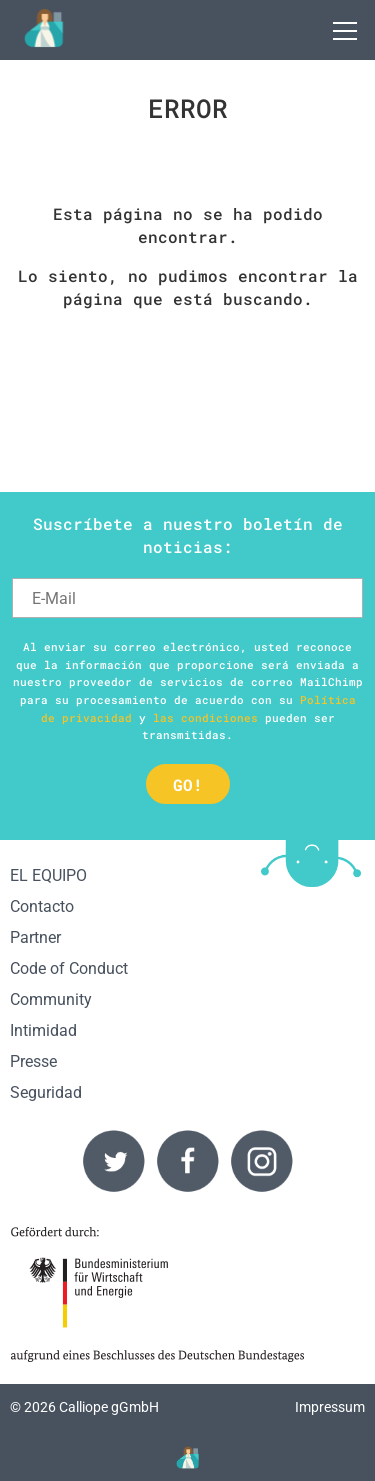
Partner (35, 937)
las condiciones (205, 717)
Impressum (330, 1407)
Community (51, 999)
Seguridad (46, 1092)
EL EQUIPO (48, 875)
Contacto (42, 906)
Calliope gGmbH (109, 1407)
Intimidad (43, 1030)
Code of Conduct (69, 968)
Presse (33, 1061)
